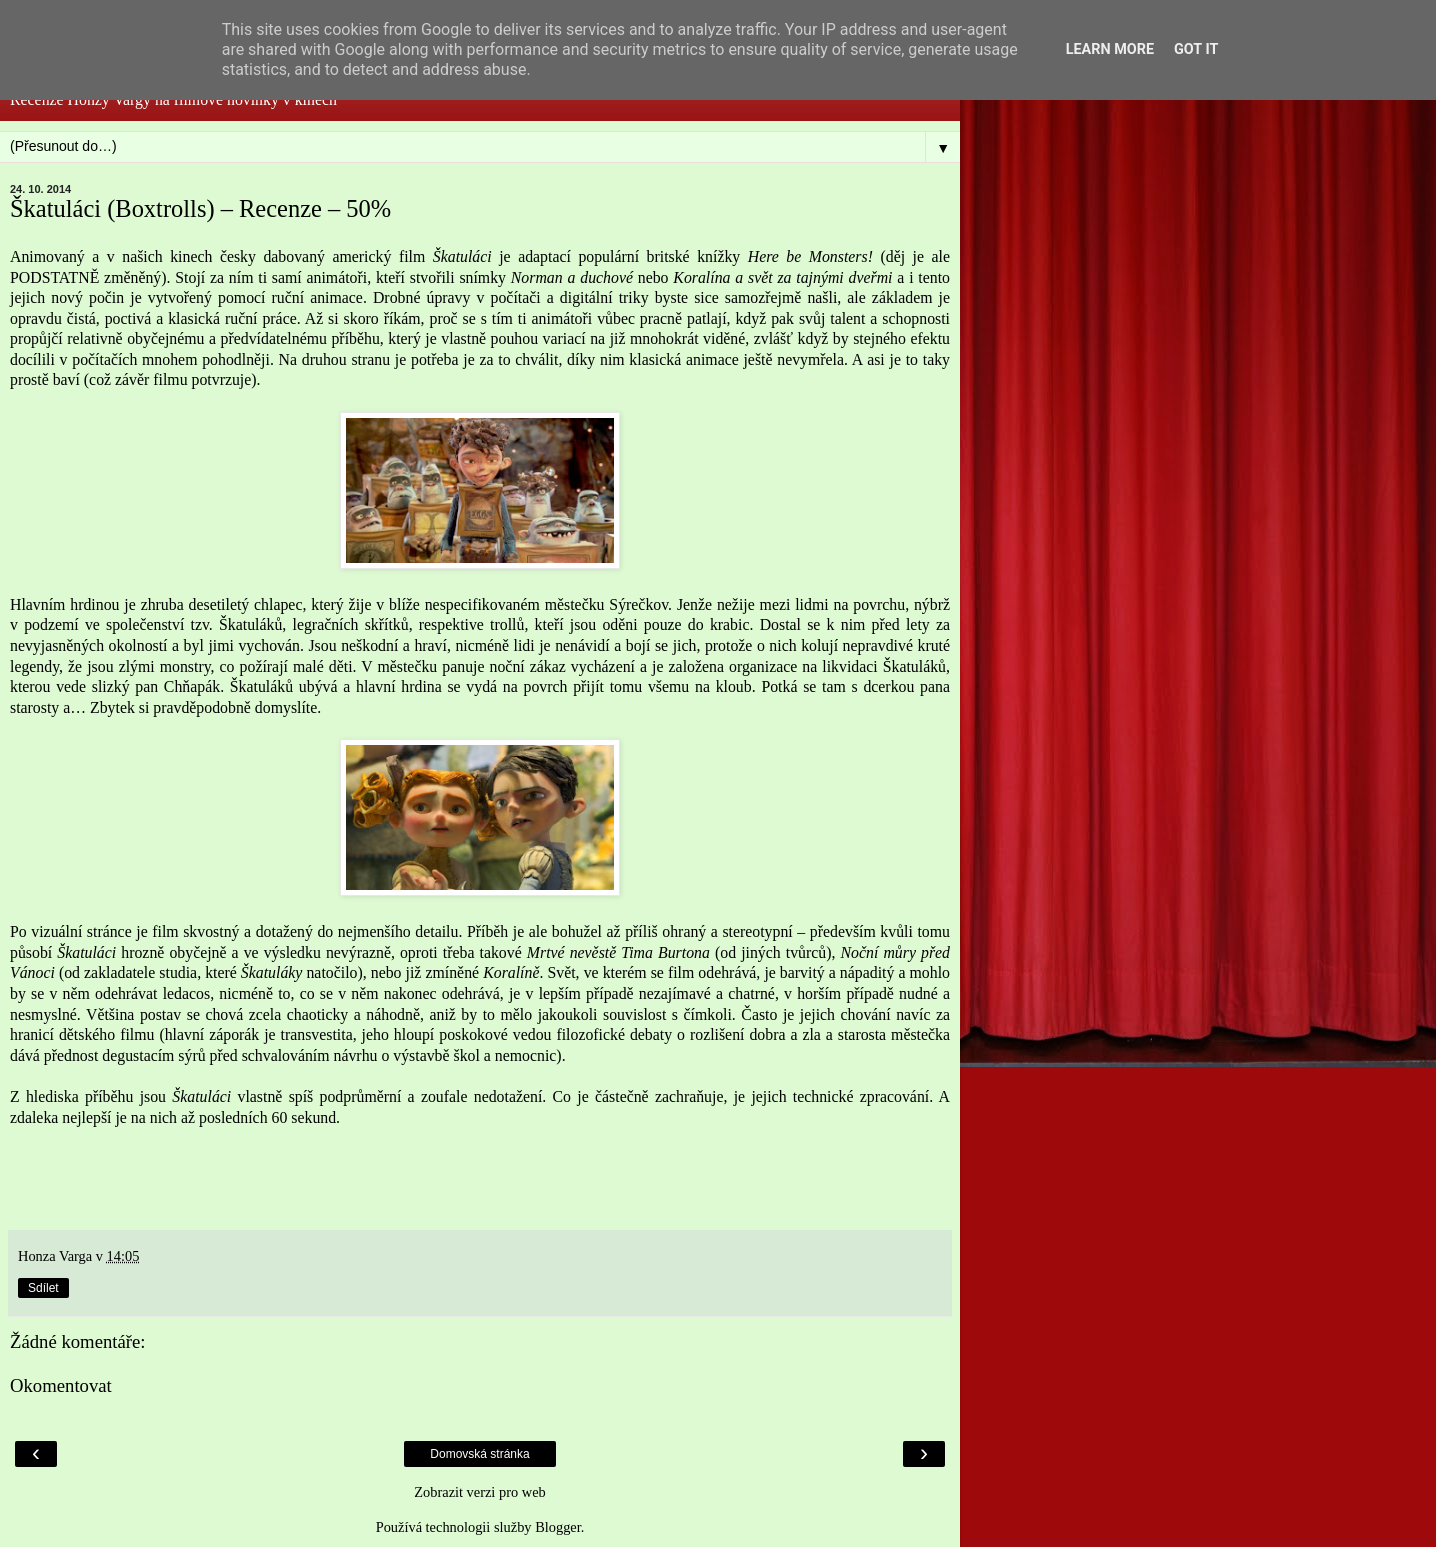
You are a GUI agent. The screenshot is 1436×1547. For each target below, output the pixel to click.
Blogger (558, 1527)
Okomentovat (61, 1385)
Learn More (1110, 49)
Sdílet (43, 1288)
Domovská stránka (479, 1454)
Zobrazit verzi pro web (479, 1492)
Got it (1196, 49)
